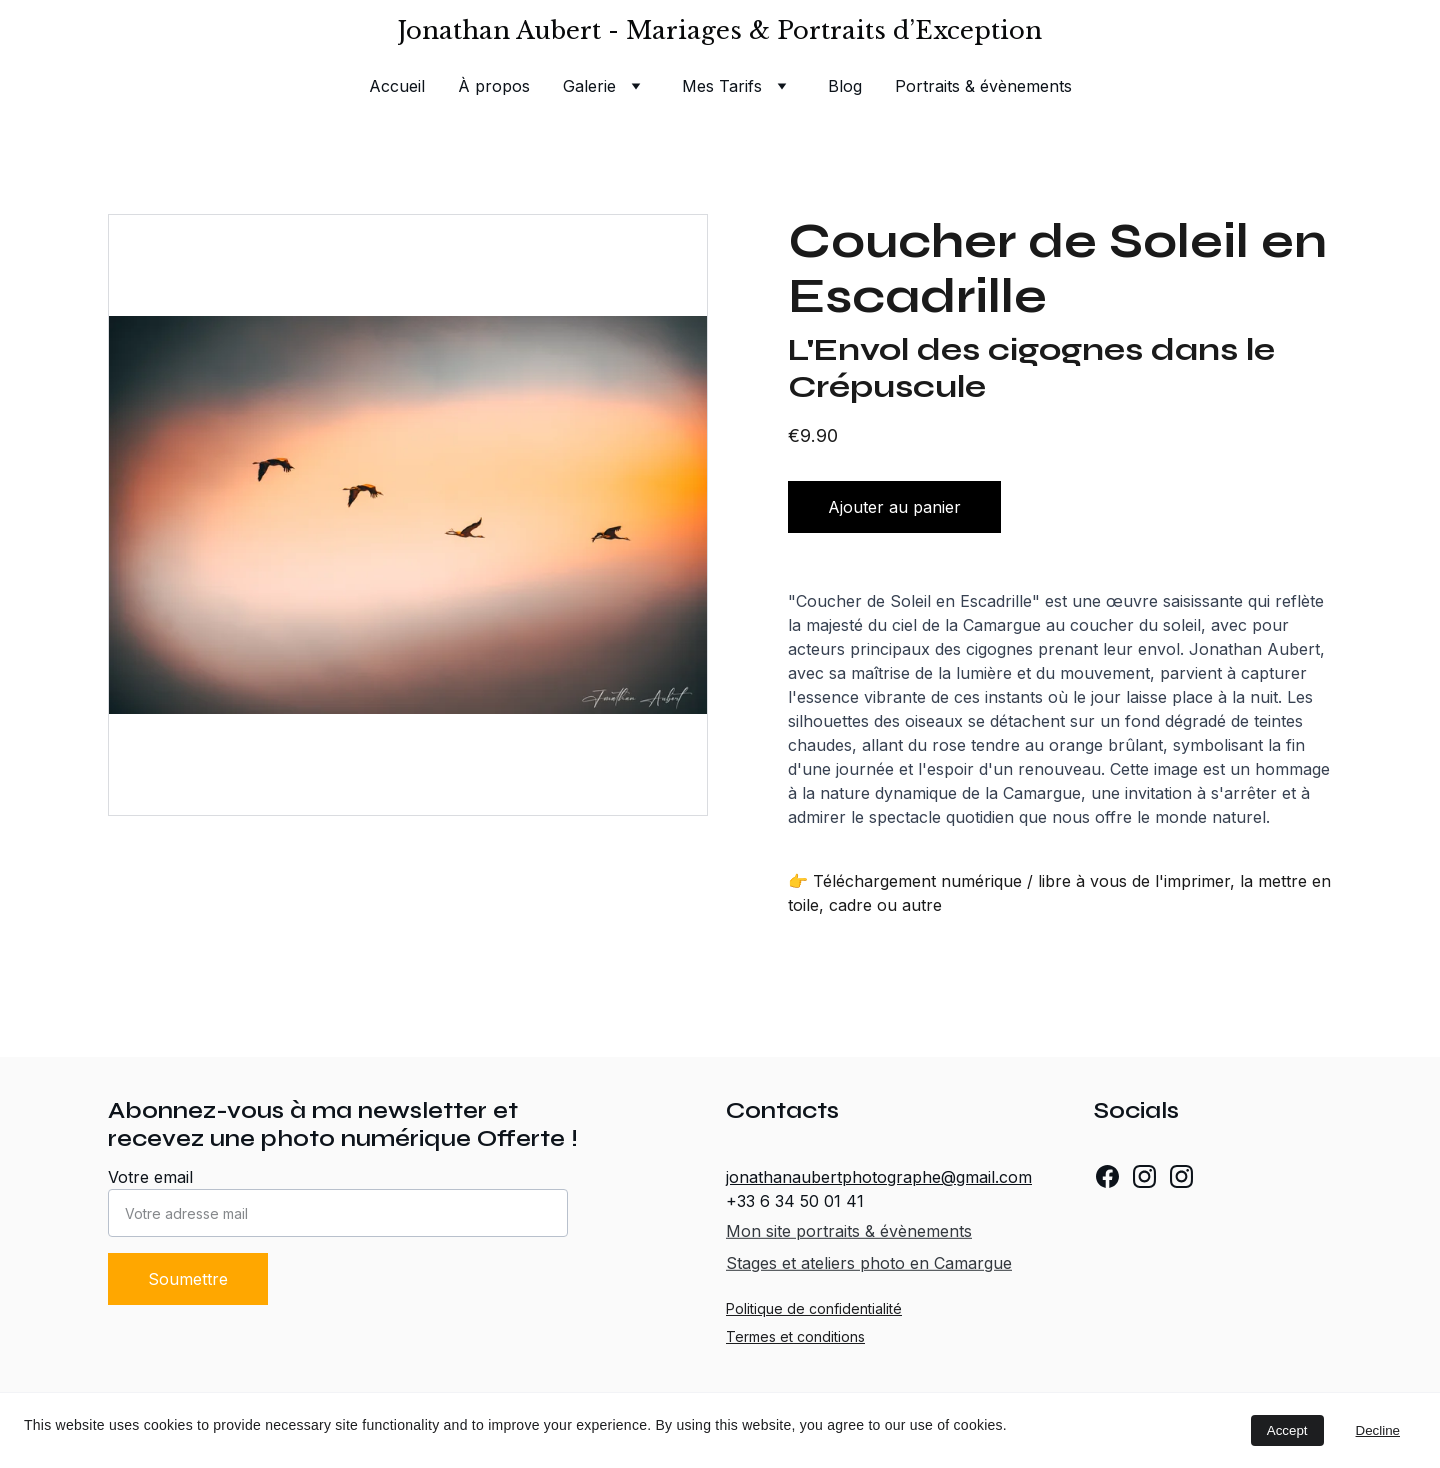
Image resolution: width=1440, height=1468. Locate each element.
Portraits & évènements (983, 86)
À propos (494, 86)
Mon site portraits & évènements (849, 1231)
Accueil (397, 86)
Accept (1287, 1430)
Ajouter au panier (894, 507)
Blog (845, 86)
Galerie (589, 86)
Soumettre (188, 1279)
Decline (1378, 1430)
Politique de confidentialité (814, 1308)
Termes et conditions (795, 1336)
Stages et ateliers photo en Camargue (869, 1264)
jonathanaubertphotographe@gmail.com (879, 1177)
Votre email (150, 1177)
